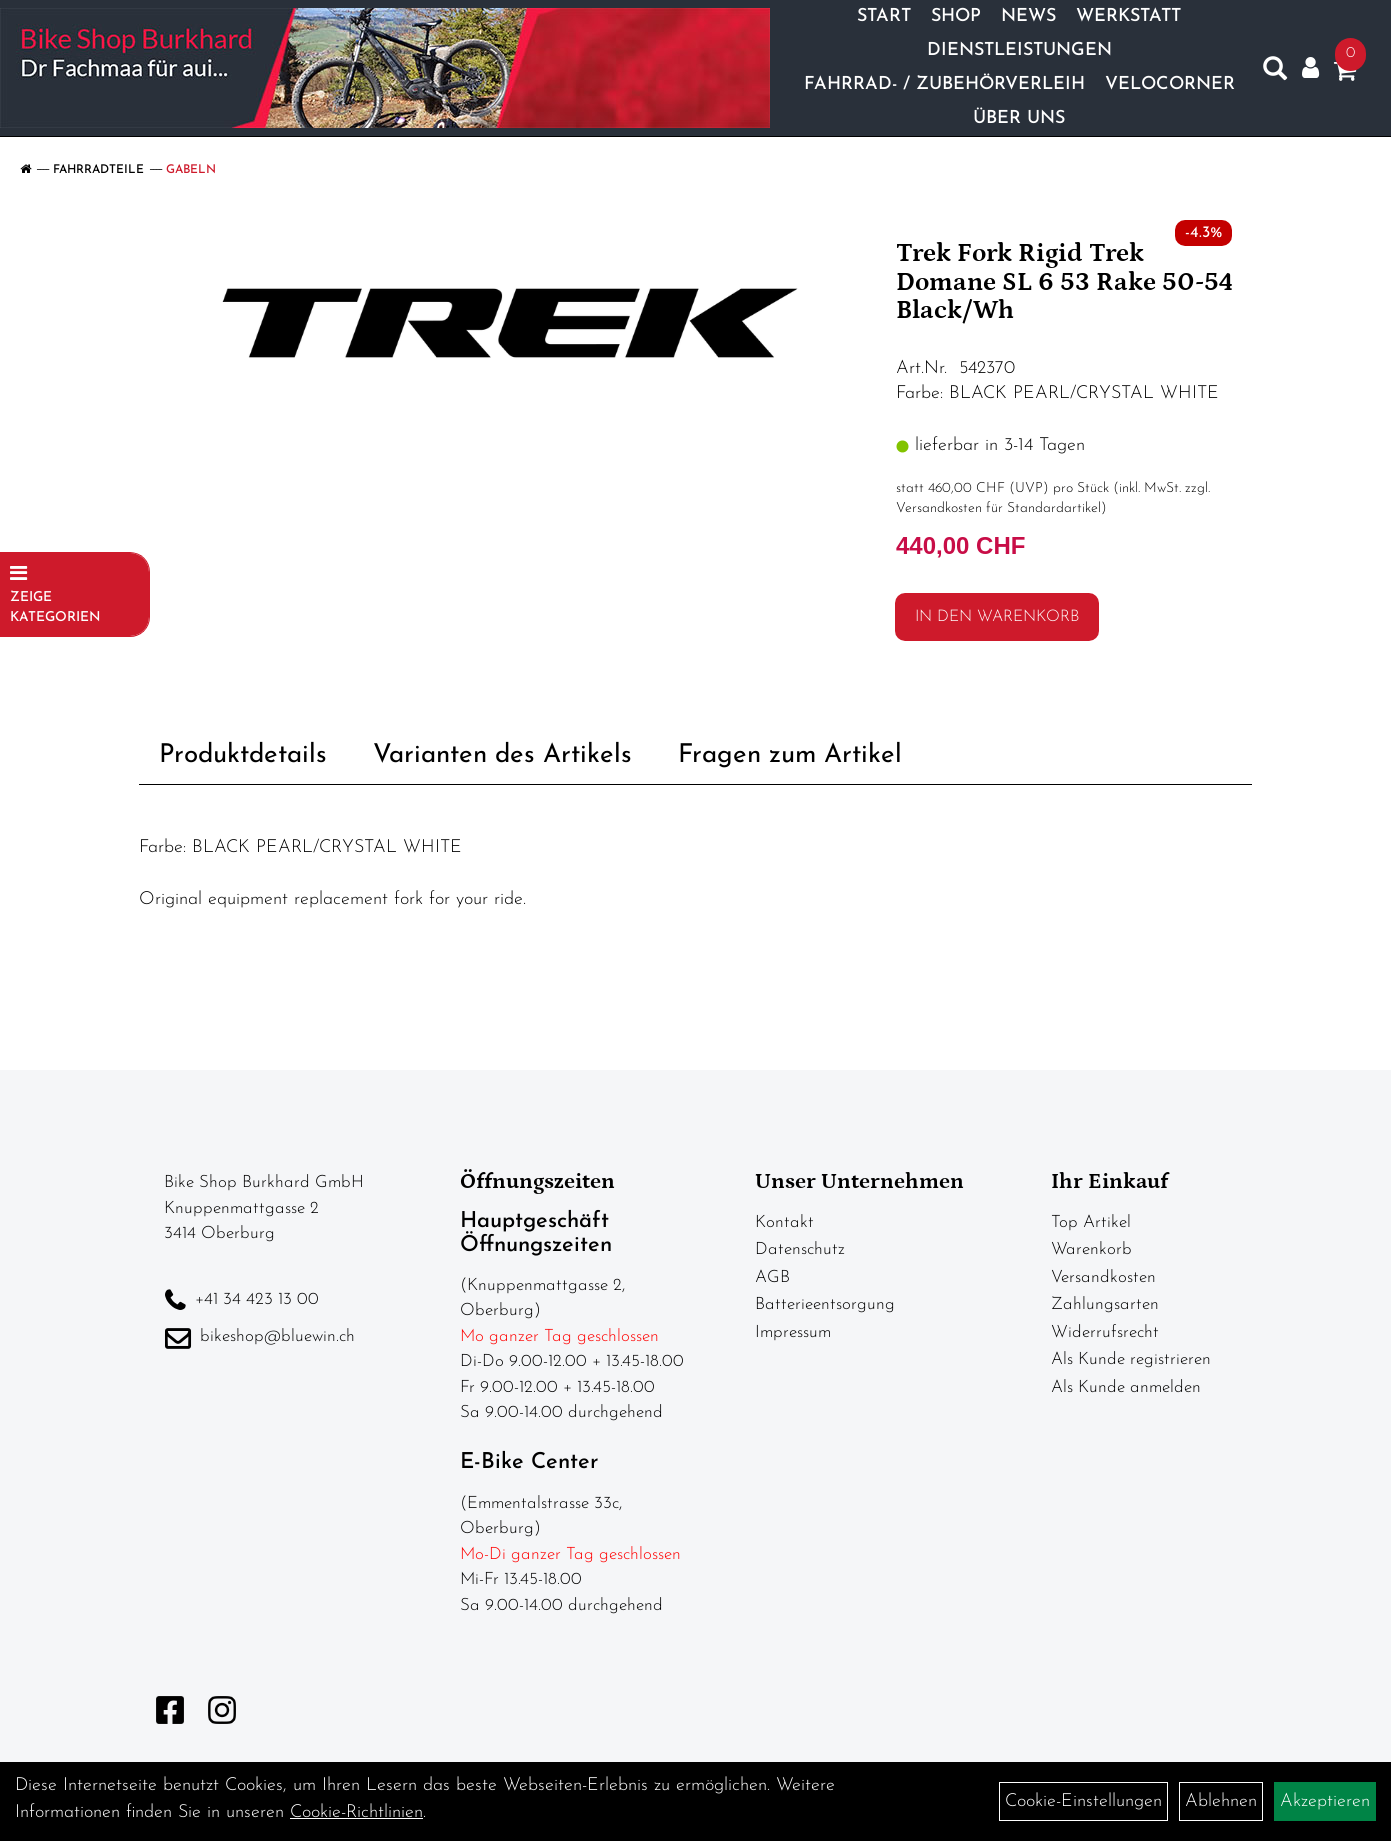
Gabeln (191, 170)
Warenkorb (1091, 1249)
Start (884, 16)
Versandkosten (1103, 1277)
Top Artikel (1091, 1222)
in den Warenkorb (997, 617)
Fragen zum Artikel (790, 755)
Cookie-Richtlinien (356, 1812)
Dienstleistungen (1019, 50)
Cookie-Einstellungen (1083, 1801)
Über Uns (1019, 118)
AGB (772, 1277)
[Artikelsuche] (1275, 73)
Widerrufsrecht (1105, 1332)
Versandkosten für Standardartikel (998, 508)
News (1028, 16)
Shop (956, 16)
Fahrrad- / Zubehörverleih (944, 84)
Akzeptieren (1325, 1801)
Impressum (793, 1332)
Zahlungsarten (1105, 1304)
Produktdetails (243, 755)
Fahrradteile (98, 170)
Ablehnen (1221, 1801)
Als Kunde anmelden (1126, 1387)
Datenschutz (800, 1249)
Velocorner (1170, 84)
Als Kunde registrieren (1131, 1359)
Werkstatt (1128, 16)
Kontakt (784, 1222)
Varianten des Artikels (502, 755)
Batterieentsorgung (825, 1304)
